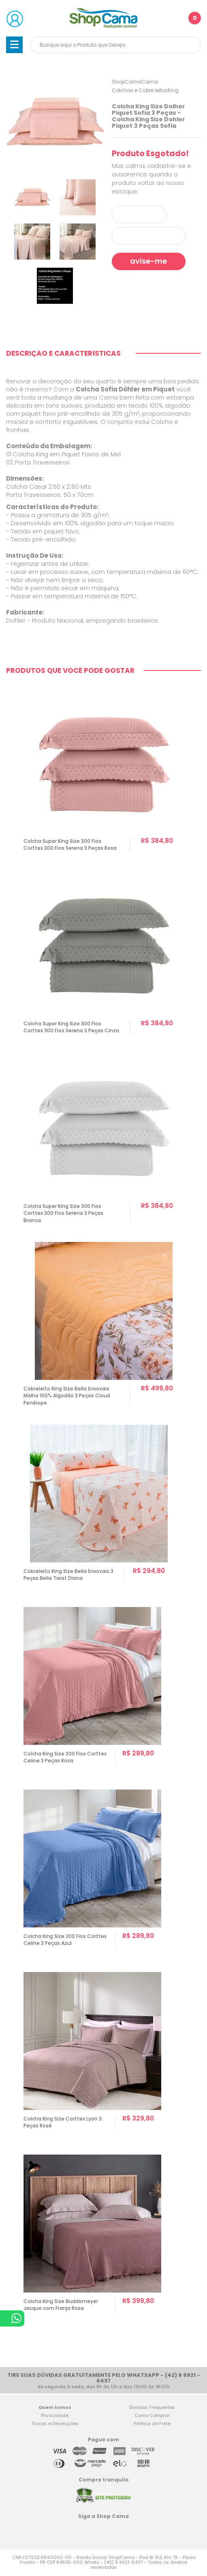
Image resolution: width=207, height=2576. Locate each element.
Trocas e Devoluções (55, 2424)
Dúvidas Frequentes (152, 2408)
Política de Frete (152, 2424)
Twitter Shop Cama (101, 2531)
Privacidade (54, 2416)
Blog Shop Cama (120, 2531)
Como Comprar (152, 2416)
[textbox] (116, 45)
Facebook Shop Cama (85, 2531)
